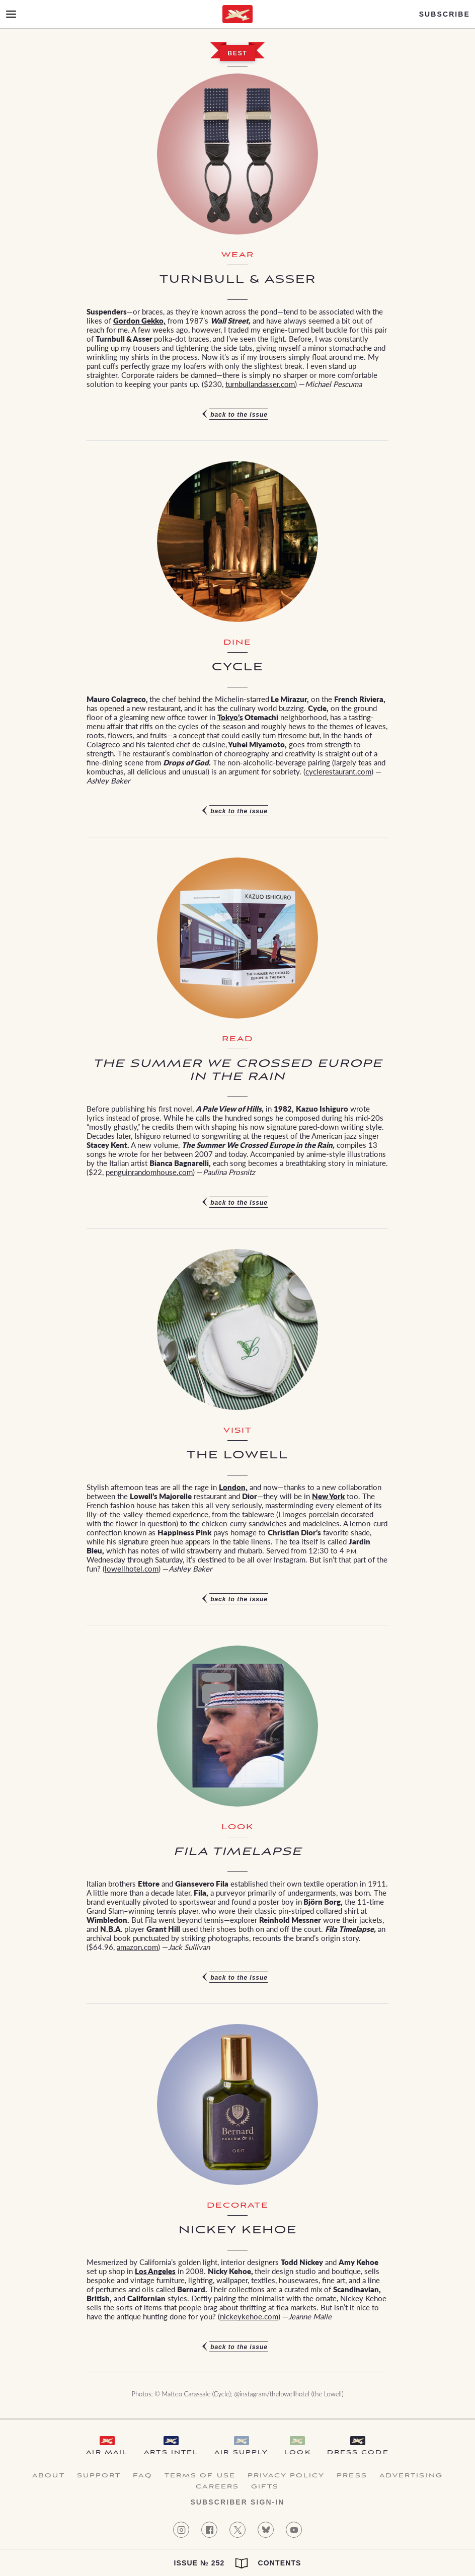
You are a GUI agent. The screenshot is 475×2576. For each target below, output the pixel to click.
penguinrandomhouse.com (149, 1171)
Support (99, 2475)
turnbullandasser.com (260, 383)
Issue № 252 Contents (237, 2563)
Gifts (265, 2486)
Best (237, 53)
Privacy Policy (286, 2475)
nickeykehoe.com (249, 2316)
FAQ (142, 2475)
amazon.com (137, 1946)
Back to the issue (239, 414)
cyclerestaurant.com (338, 771)
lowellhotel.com (132, 1568)
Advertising (411, 2475)
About (48, 2475)
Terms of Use (200, 2475)
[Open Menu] (11, 14)
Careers (217, 2486)
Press (352, 2475)
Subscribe (444, 14)
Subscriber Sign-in (237, 2502)
